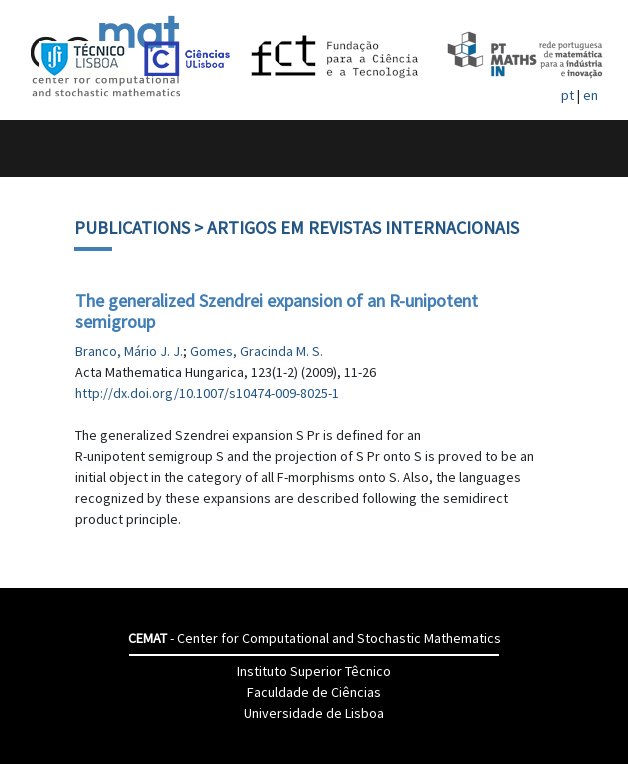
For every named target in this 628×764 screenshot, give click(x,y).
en (590, 95)
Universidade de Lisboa (314, 713)
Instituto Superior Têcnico (314, 671)
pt (567, 95)
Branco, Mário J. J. (129, 351)
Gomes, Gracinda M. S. (256, 351)
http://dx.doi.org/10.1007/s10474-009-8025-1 (207, 393)
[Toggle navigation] (36, 148)
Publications (132, 227)
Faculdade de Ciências (314, 692)
